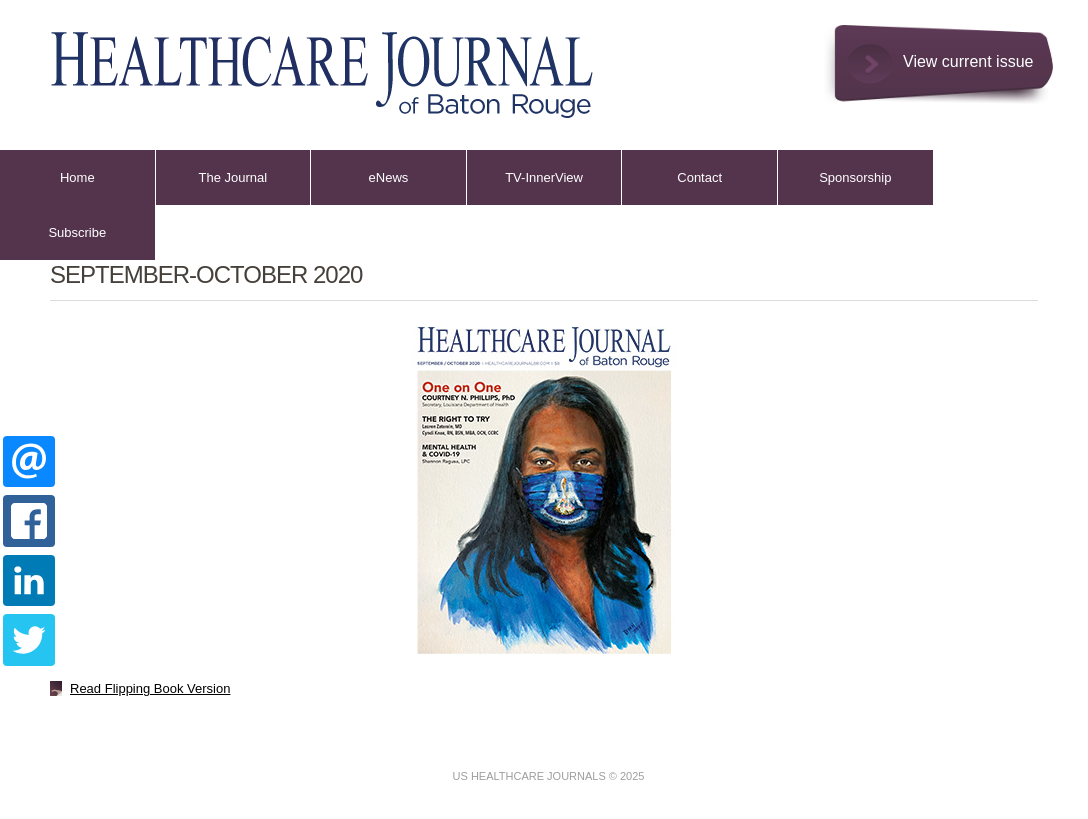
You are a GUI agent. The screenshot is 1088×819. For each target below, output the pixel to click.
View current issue (968, 61)
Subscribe (77, 232)
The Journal (233, 177)
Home (77, 177)
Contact (699, 177)
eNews (389, 177)
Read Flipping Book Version (150, 688)
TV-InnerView (544, 177)
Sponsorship (855, 177)
